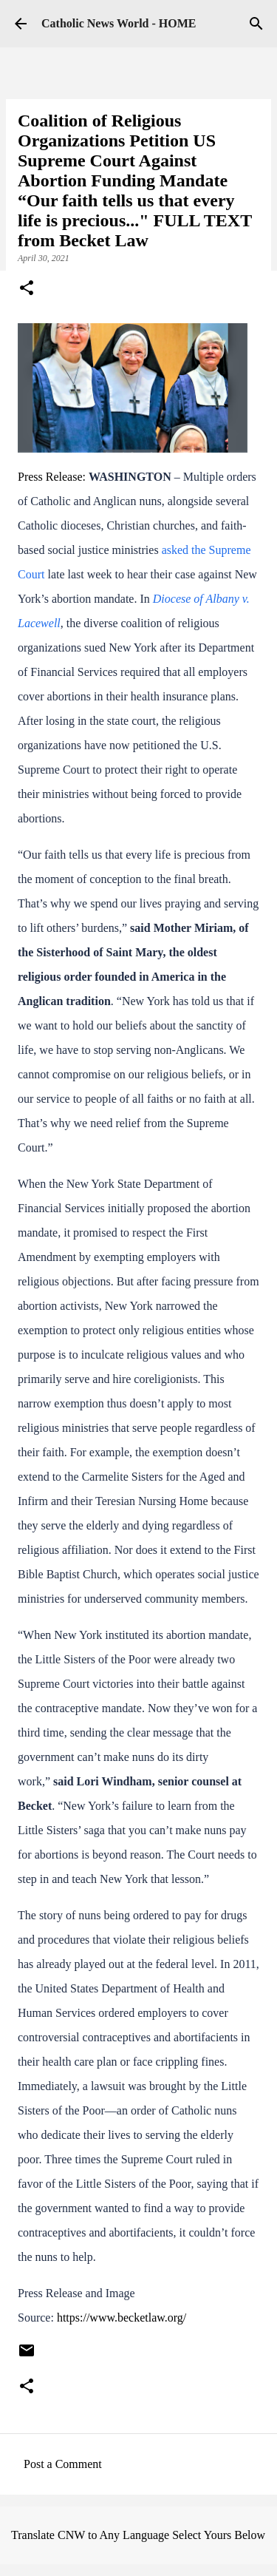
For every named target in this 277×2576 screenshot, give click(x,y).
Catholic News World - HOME (118, 23)
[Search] (256, 23)
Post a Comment (63, 2464)
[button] (26, 289)
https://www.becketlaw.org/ (121, 2317)
